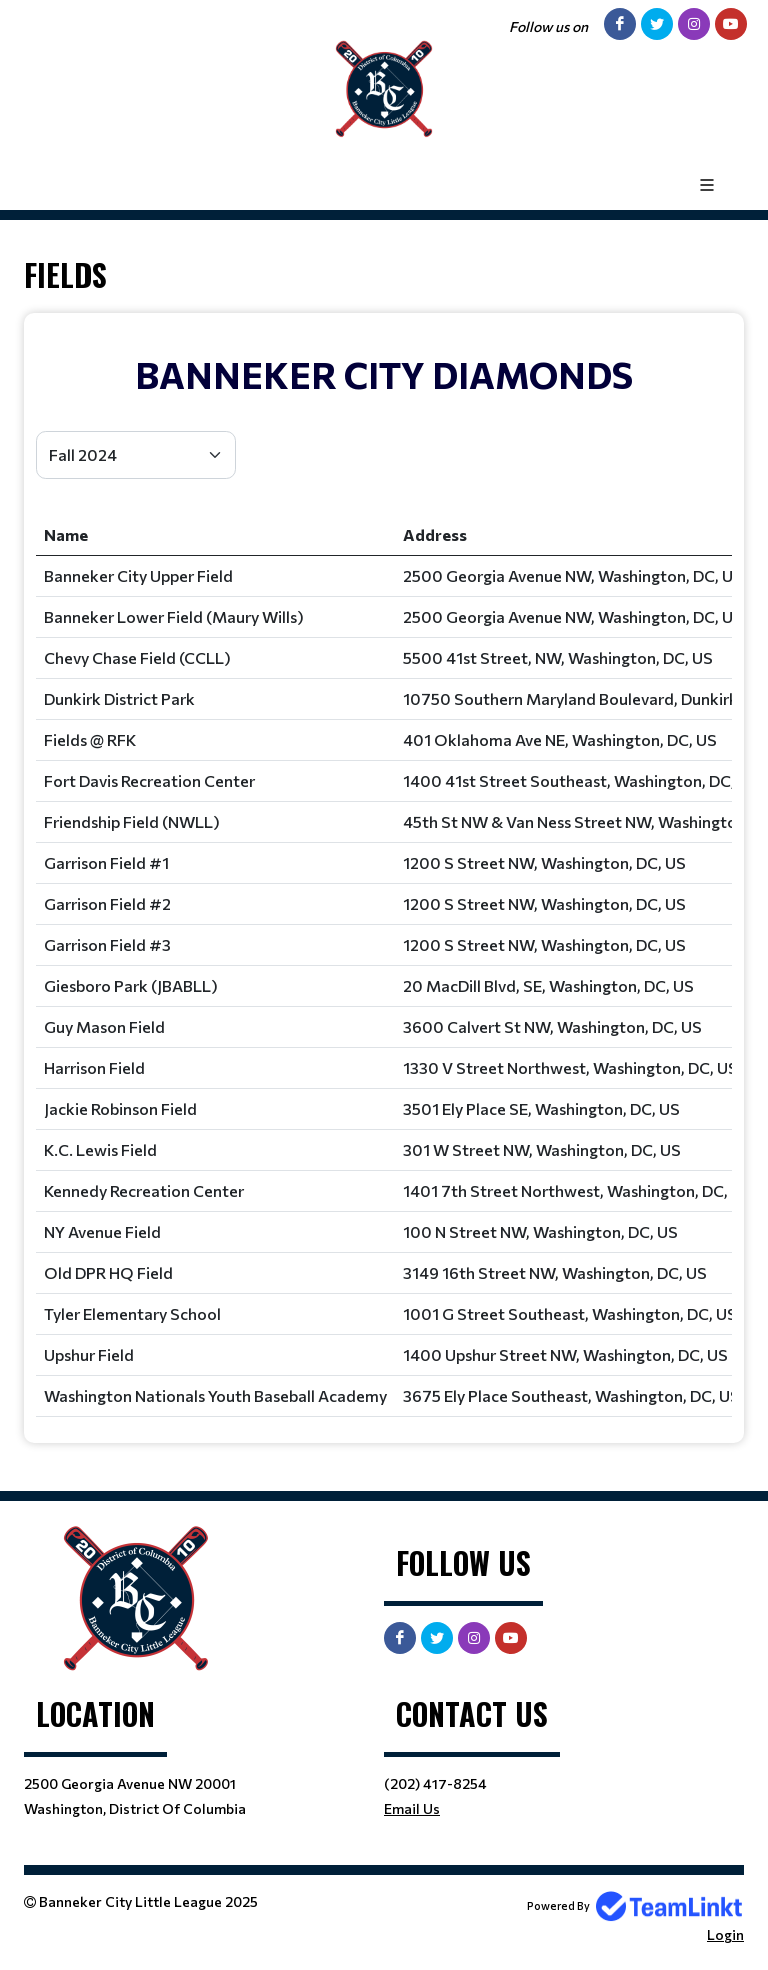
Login (725, 1934)
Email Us (412, 1808)
